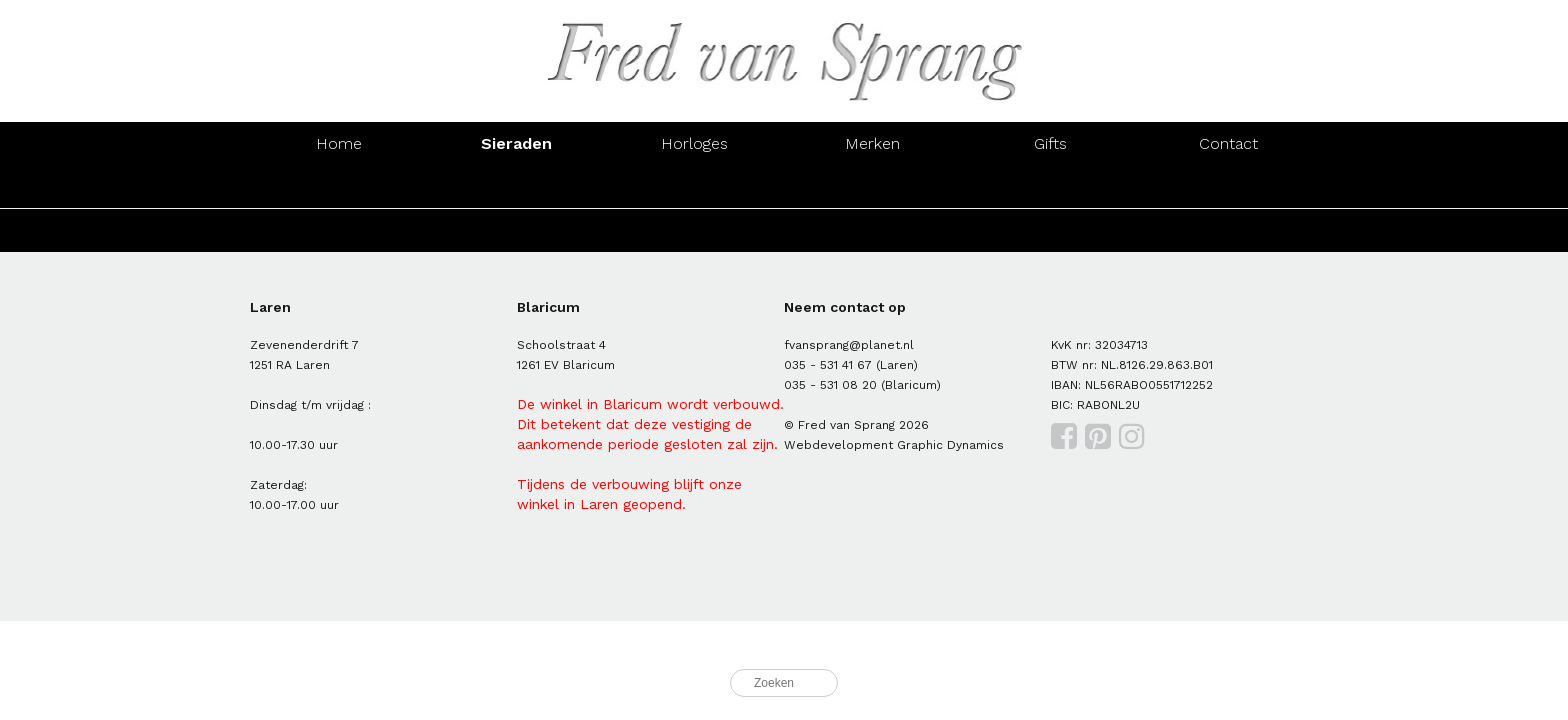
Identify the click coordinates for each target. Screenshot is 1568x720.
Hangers (1051, 186)
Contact (1228, 143)
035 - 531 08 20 (830, 385)
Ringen (338, 186)
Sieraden (516, 143)
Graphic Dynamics (950, 445)
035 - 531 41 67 (828, 365)
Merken (872, 143)
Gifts (1050, 143)
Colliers (872, 186)
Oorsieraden (517, 186)
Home (339, 143)
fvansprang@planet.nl (849, 345)
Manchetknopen (1228, 186)
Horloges (694, 143)
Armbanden (695, 186)
